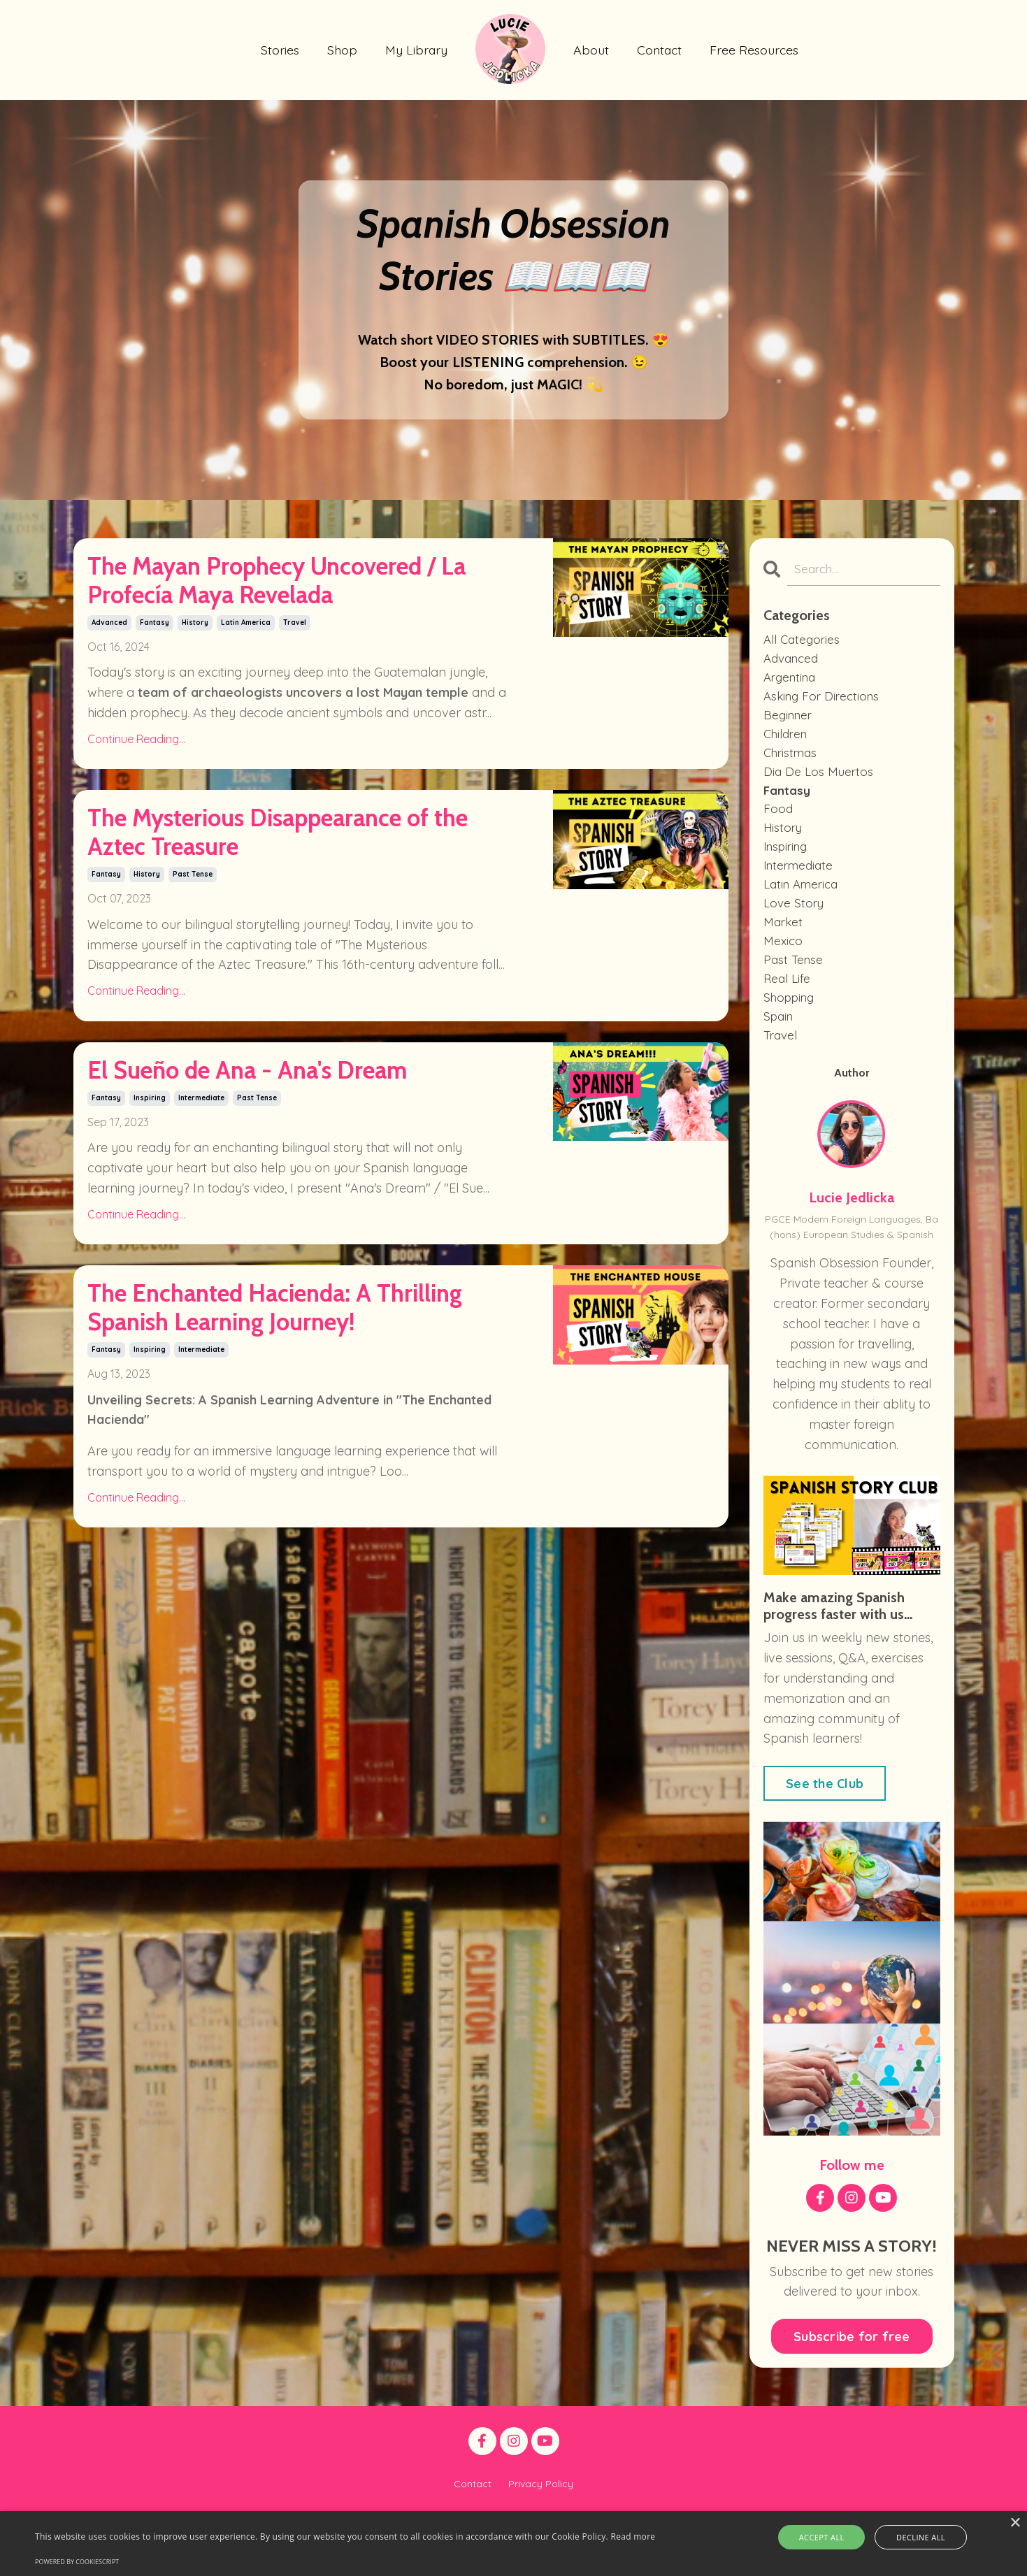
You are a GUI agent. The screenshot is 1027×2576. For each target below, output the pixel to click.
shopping (791, 1024)
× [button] (1015, 2523)
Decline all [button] (913, 2537)
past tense (193, 997)
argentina (792, 682)
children (787, 742)
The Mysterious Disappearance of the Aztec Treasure (284, 927)
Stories (279, 49)
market (784, 943)
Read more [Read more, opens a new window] (632, 2536)
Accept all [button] (830, 2537)
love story (794, 923)
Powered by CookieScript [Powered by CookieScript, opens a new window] (77, 2561)
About (591, 49)
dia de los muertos (819, 783)
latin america (246, 684)
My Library (416, 49)
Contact (660, 49)
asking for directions (824, 702)
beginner (789, 722)
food (778, 822)
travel (294, 684)
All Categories (803, 641)
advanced (109, 684)
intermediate (201, 1271)
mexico (783, 964)
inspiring (150, 1271)
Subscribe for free (851, 2367)
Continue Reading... (136, 801)
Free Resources (756, 49)
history (195, 684)
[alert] (513, 2543)
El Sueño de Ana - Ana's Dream (258, 1220)
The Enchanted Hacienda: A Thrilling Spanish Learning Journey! (286, 1513)
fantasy (154, 684)
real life (787, 1004)
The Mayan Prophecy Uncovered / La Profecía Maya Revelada (259, 613)
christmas (792, 762)
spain (779, 1044)
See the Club (824, 1814)
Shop (341, 49)
